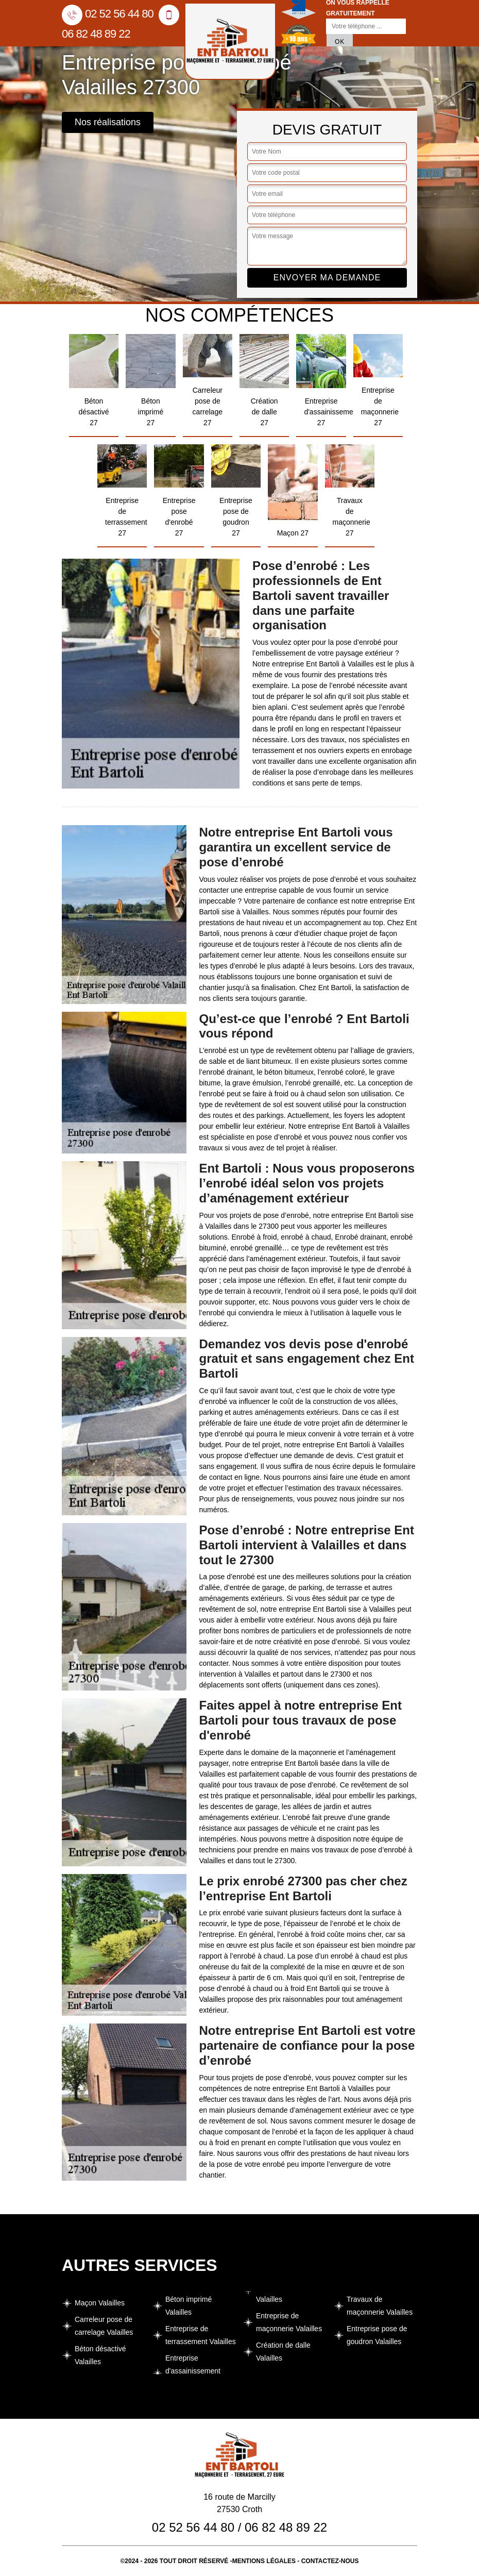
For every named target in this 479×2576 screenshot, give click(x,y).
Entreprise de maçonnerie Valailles (289, 2322)
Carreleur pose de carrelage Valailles (104, 2325)
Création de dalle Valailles (283, 2351)
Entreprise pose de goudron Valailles (377, 2335)
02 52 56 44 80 (107, 13)
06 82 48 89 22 (286, 2527)
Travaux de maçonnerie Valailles (380, 2305)
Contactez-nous (330, 2561)
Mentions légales (264, 2561)
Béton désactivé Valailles (100, 2355)
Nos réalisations (108, 122)
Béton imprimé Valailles (188, 2305)
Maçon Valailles (100, 2303)
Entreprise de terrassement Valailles (200, 2335)
